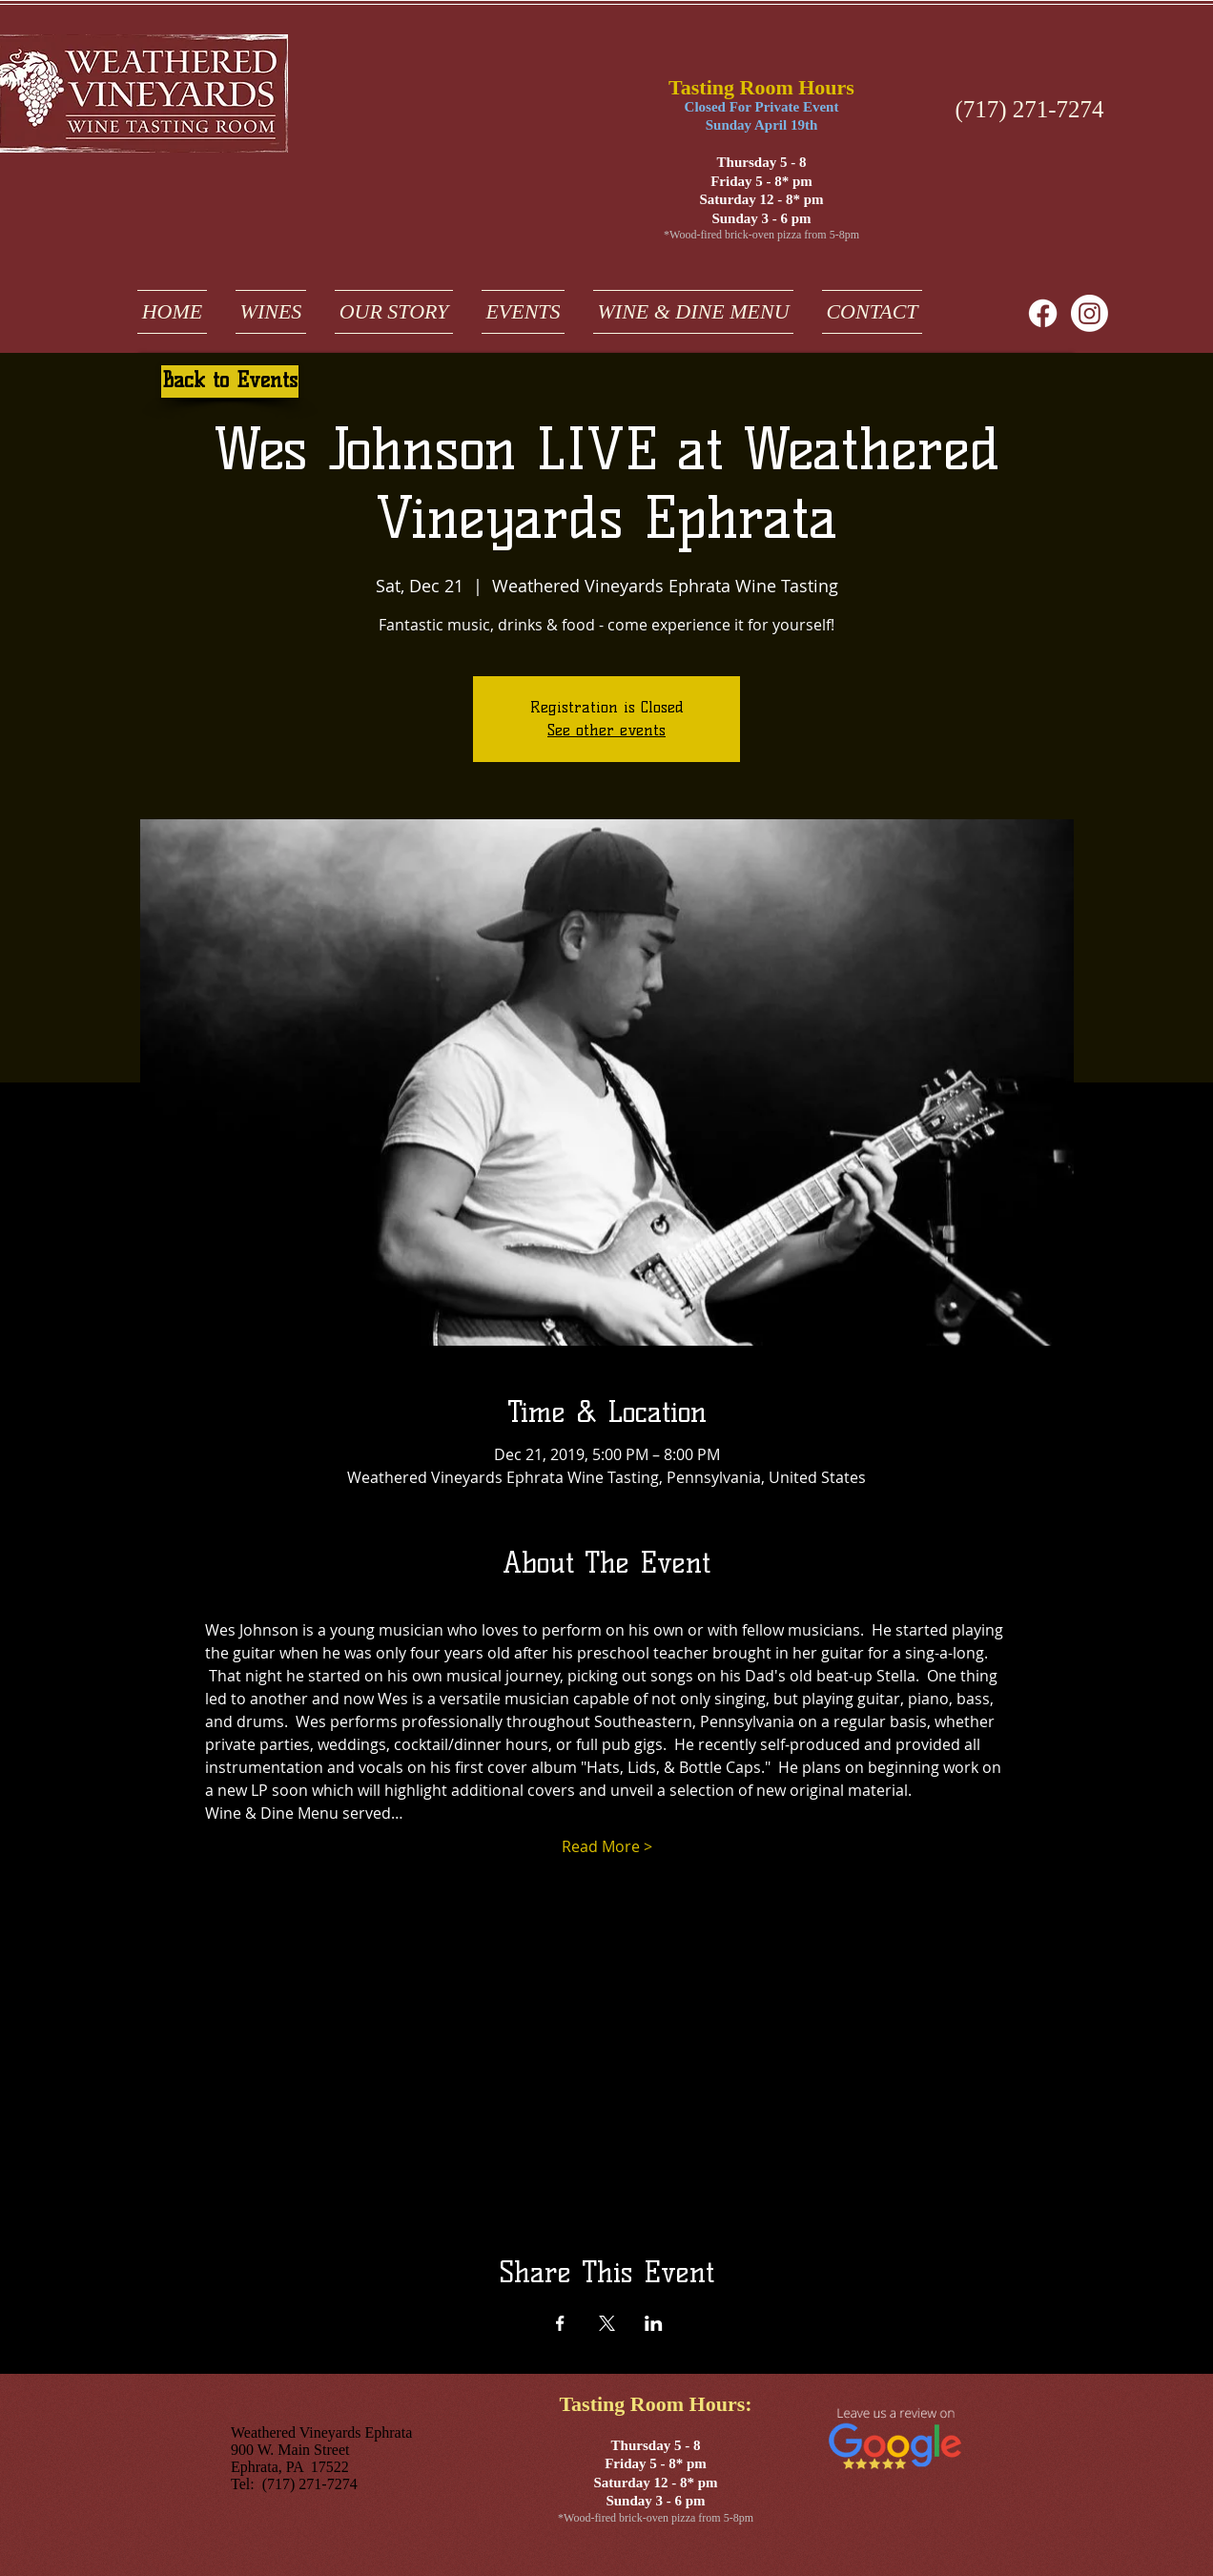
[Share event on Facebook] (560, 2323)
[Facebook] (1042, 313)
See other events (606, 730)
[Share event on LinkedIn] (654, 2323)
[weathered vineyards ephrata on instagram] (1089, 313)
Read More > (607, 1846)
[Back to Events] (229, 381)
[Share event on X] (607, 2323)
